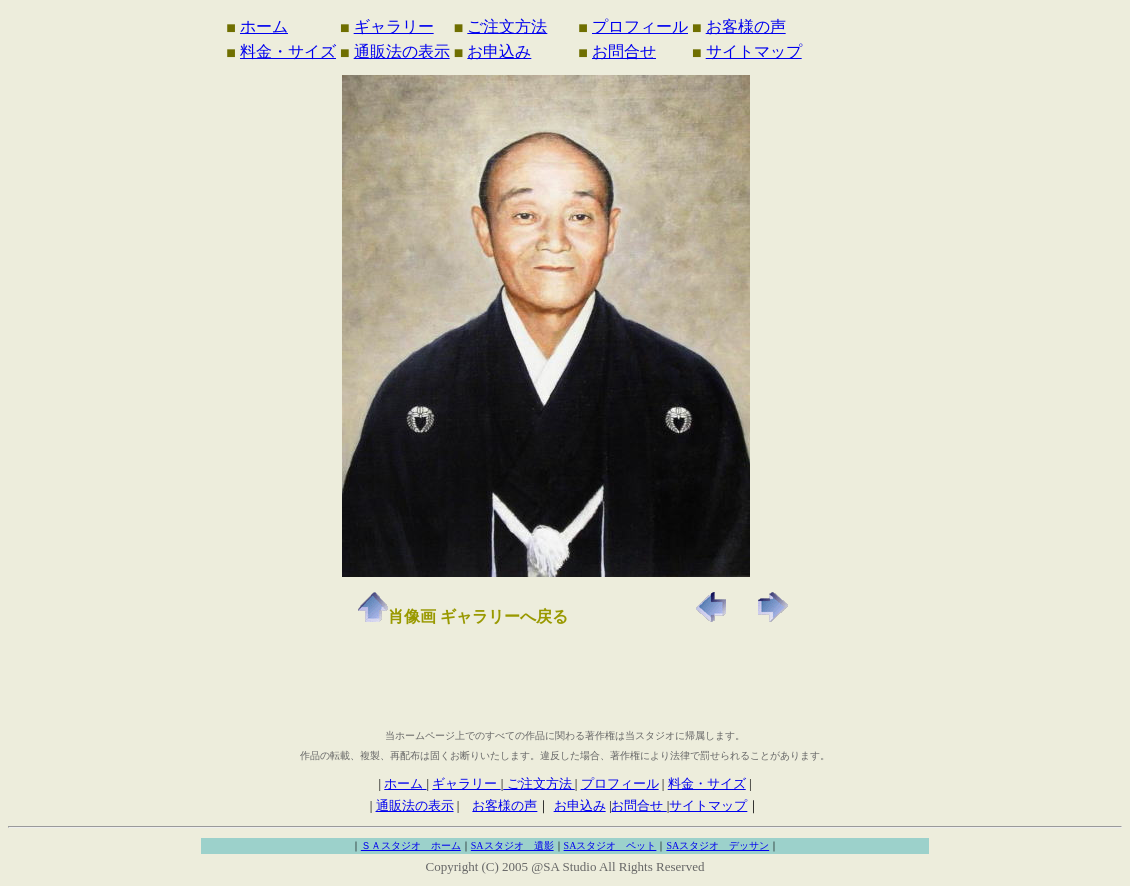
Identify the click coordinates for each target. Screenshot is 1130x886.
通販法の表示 (402, 51)
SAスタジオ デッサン (717, 845)
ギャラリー (394, 26)
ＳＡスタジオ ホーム (411, 845)
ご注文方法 (507, 26)
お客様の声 (746, 26)
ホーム (264, 26)
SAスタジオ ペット (610, 845)
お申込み (499, 51)
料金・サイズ (288, 51)
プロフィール (640, 26)
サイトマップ (754, 51)
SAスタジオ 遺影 (512, 845)
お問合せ (624, 51)
